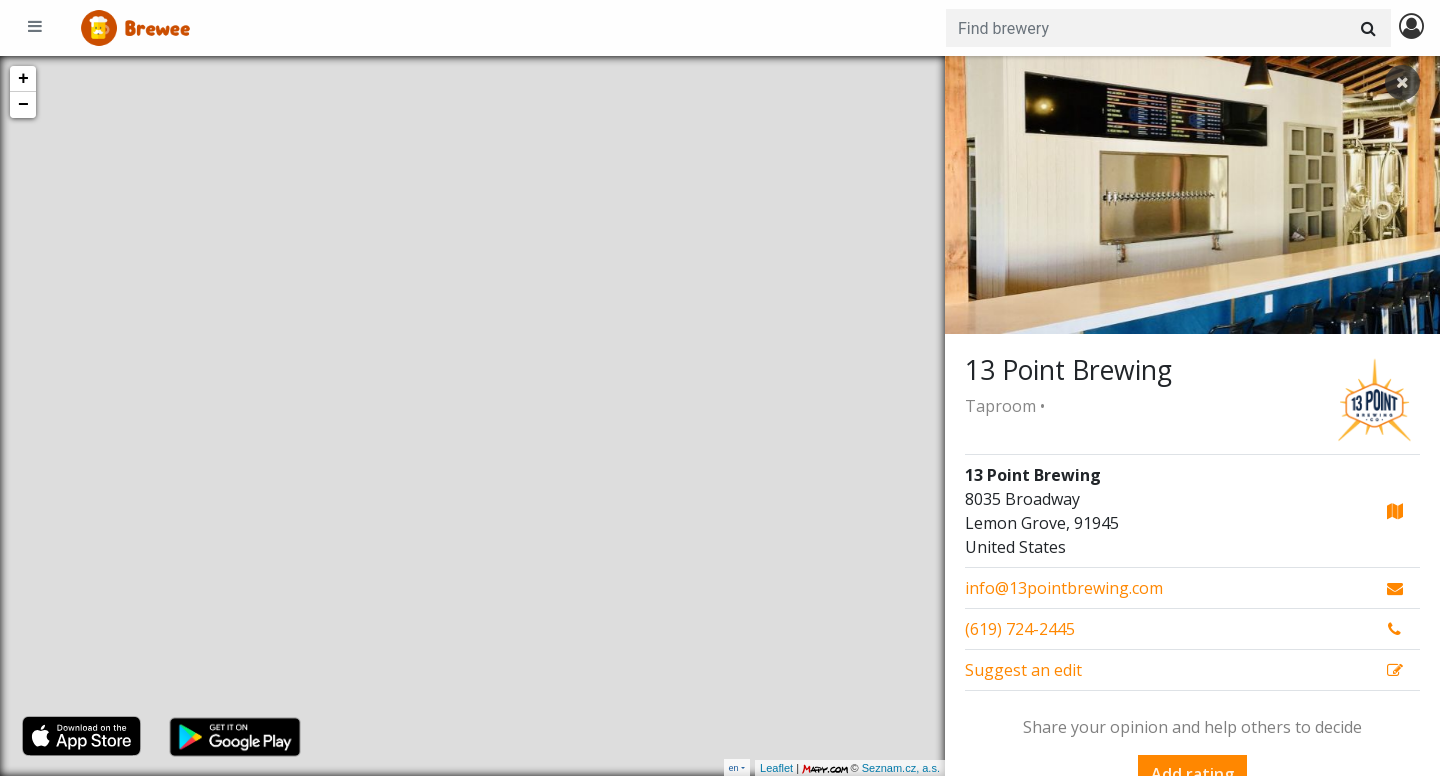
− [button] (23, 105)
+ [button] (23, 79)
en (734, 767)
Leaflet (776, 768)
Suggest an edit (1023, 670)
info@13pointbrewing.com (1064, 588)
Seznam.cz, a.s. (901, 768)
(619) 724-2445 (1020, 629)
